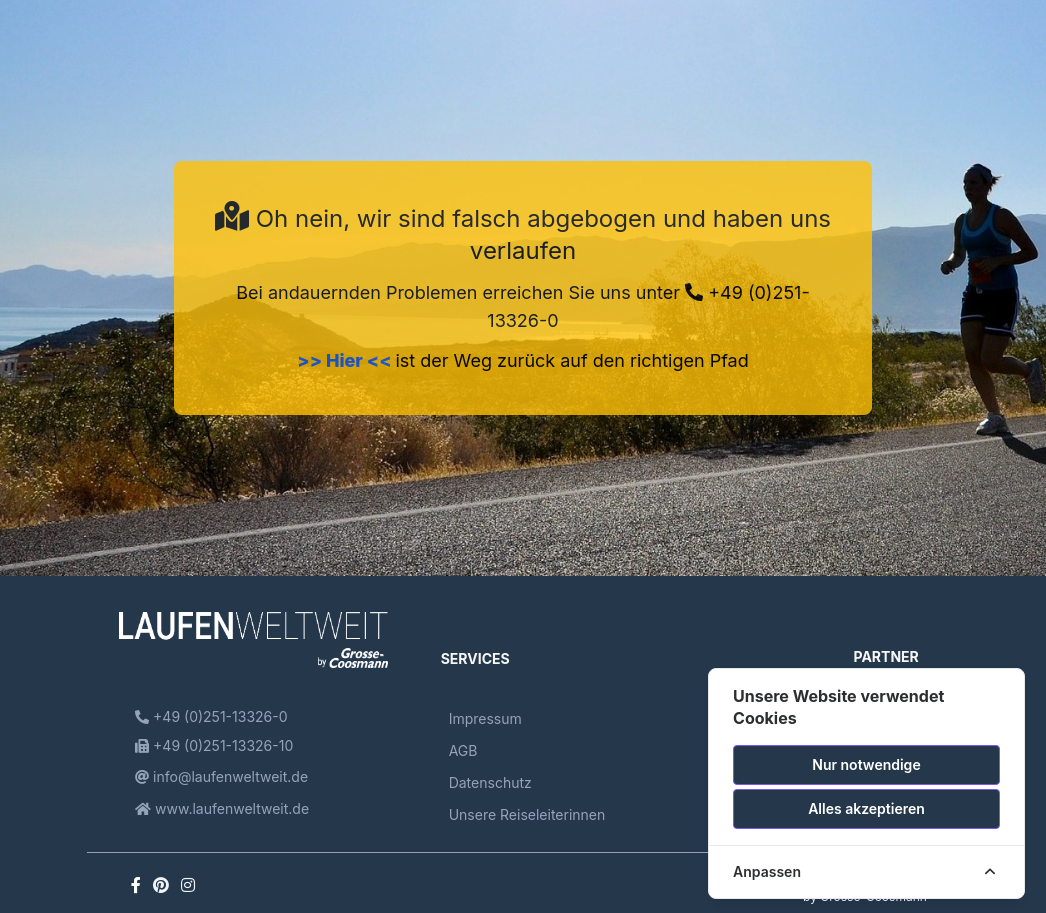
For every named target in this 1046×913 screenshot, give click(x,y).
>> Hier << (346, 360)
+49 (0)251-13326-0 (211, 716)
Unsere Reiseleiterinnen (527, 814)
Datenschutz (490, 782)
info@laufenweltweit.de (221, 776)
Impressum (485, 718)
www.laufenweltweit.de (222, 808)
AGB (463, 750)
